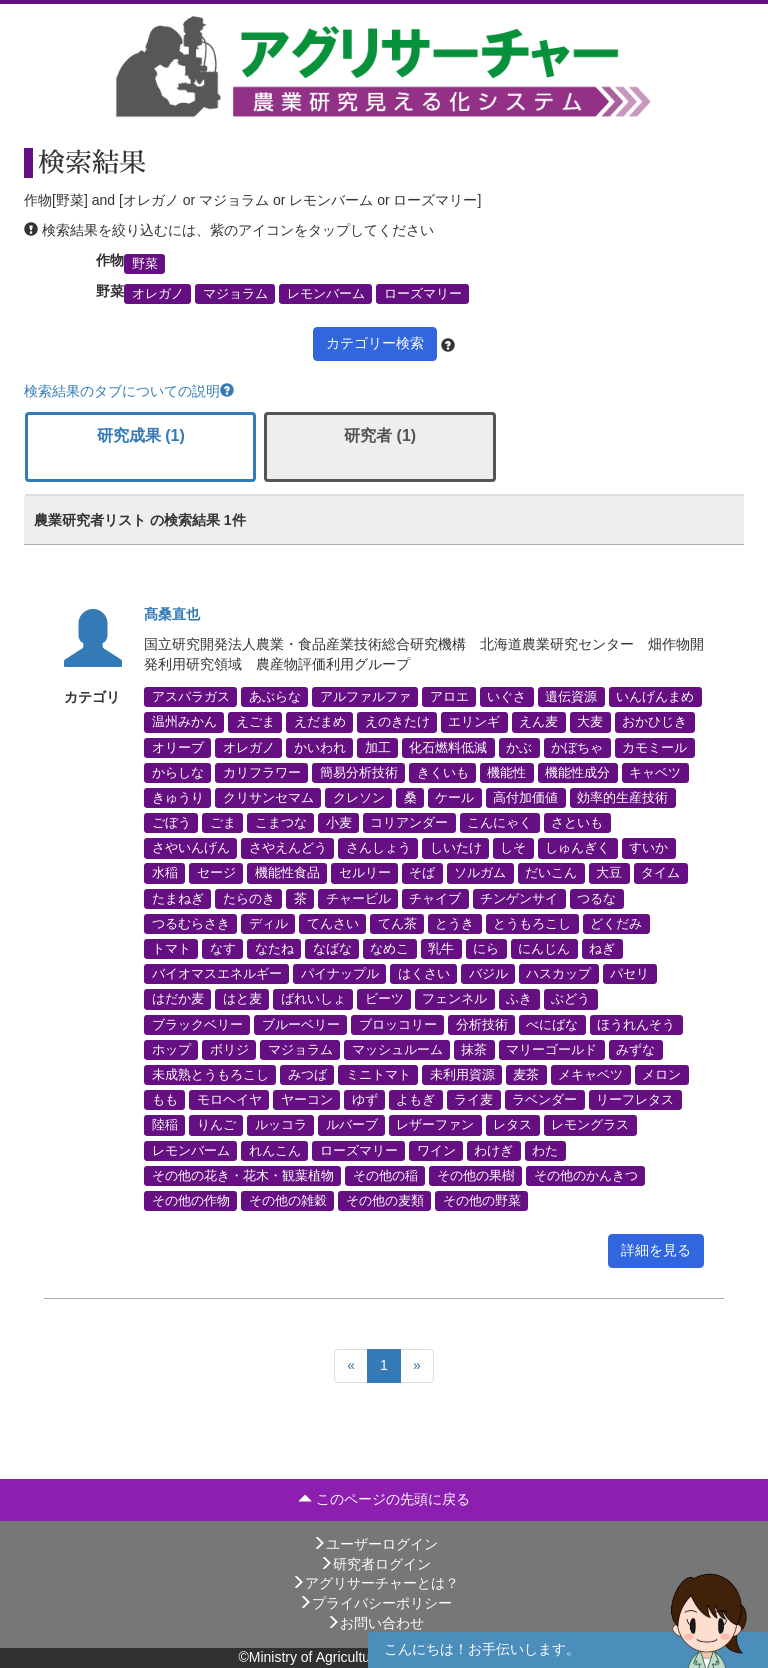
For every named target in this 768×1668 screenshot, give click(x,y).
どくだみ (616, 923)
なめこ (389, 949)
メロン (661, 1074)
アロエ (449, 697)
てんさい (333, 923)
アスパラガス (191, 697)
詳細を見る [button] (656, 1250)
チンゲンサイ (519, 898)
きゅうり (178, 797)
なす (223, 949)
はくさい (424, 974)
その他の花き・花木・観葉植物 (243, 1175)
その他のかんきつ (586, 1175)
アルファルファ (365, 697)
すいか (648, 848)
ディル (268, 923)
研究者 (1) (380, 435)
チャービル (358, 898)
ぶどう (570, 999)
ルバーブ (352, 1125)
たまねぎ (178, 898)
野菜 (145, 263)
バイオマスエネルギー (217, 974)
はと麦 (242, 999)
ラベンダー (544, 1100)
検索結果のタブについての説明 (129, 391)
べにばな (552, 1024)
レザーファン (435, 1125)
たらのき (249, 898)
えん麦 (538, 722)
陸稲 (165, 1125)
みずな (635, 1049)
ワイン (436, 1150)
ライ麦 (473, 1100)
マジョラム (235, 294)
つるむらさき (191, 923)
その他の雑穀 (288, 1200)
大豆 (609, 873)
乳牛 (441, 949)
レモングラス (590, 1125)
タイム (660, 873)
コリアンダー (409, 823)
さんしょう (378, 848)
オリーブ (178, 747)
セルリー (365, 873)
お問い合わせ (375, 1623)
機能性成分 (577, 772)
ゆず (365, 1100)
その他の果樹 (476, 1175)
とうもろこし (532, 923)
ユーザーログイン (375, 1544)
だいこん (551, 873)
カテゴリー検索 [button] (375, 343)
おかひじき (654, 722)
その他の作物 (191, 1200)
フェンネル (454, 999)
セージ (216, 873)
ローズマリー (423, 294)
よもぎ (415, 1100)
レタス (512, 1125)
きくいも (443, 772)
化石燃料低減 (448, 747)
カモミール (654, 747)
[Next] (417, 1366)
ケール (454, 797)
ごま (223, 823)
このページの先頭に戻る (384, 1499)
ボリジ (229, 1049)
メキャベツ (590, 1074)
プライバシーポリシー (375, 1603)
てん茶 (397, 923)
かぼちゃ (577, 747)
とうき (454, 923)
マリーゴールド (551, 1049)
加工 (378, 747)
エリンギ (474, 722)
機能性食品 (287, 873)
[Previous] (351, 1366)
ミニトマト (378, 1074)
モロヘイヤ (229, 1100)
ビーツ (384, 999)
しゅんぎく (577, 848)
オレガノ (158, 294)
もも (165, 1100)
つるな (596, 898)
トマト (171, 949)
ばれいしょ (313, 999)
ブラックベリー (197, 1024)
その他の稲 (385, 1175)
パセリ (629, 974)
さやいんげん (191, 848)
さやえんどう (288, 848)
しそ (513, 848)
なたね (274, 949)
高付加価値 (525, 797)
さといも (577, 823)
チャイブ (435, 898)
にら (486, 949)
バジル (488, 974)
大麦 (590, 722)
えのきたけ (397, 722)
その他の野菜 (482, 1200)
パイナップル (340, 974)
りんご (216, 1125)
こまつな (281, 823)
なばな (332, 949)
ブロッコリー (398, 1024)
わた (545, 1150)
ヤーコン (307, 1100)
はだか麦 (178, 999)
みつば (307, 1074)
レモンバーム (326, 294)
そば (422, 873)
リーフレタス (635, 1100)
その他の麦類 (385, 1200)
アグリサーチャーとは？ (375, 1583)
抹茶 (474, 1049)
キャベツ (655, 772)
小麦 (339, 823)
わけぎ (493, 1150)
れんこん (275, 1150)
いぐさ (506, 697)
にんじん (544, 949)
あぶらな (275, 697)
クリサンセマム (268, 797)
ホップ (171, 1049)
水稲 (165, 873)
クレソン (359, 797)
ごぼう (171, 823)
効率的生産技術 (622, 797)
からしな (178, 772)
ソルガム (480, 873)
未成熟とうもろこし (210, 1074)
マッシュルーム (397, 1049)
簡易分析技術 (359, 772)
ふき (519, 999)
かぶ (519, 747)
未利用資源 (462, 1074)
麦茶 (526, 1074)
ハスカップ (558, 974)
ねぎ (602, 949)
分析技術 (482, 1024)
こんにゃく (499, 823)
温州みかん (184, 722)
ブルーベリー (301, 1024)
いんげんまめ (655, 697)
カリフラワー (262, 772)
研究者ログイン (375, 1564)
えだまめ (320, 722)
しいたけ (456, 848)
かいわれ (320, 747)
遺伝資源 (571, 697)
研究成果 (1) (141, 435)
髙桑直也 (172, 614)
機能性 (506, 772)
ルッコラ (281, 1125)
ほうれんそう (636, 1024)
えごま (255, 722)
